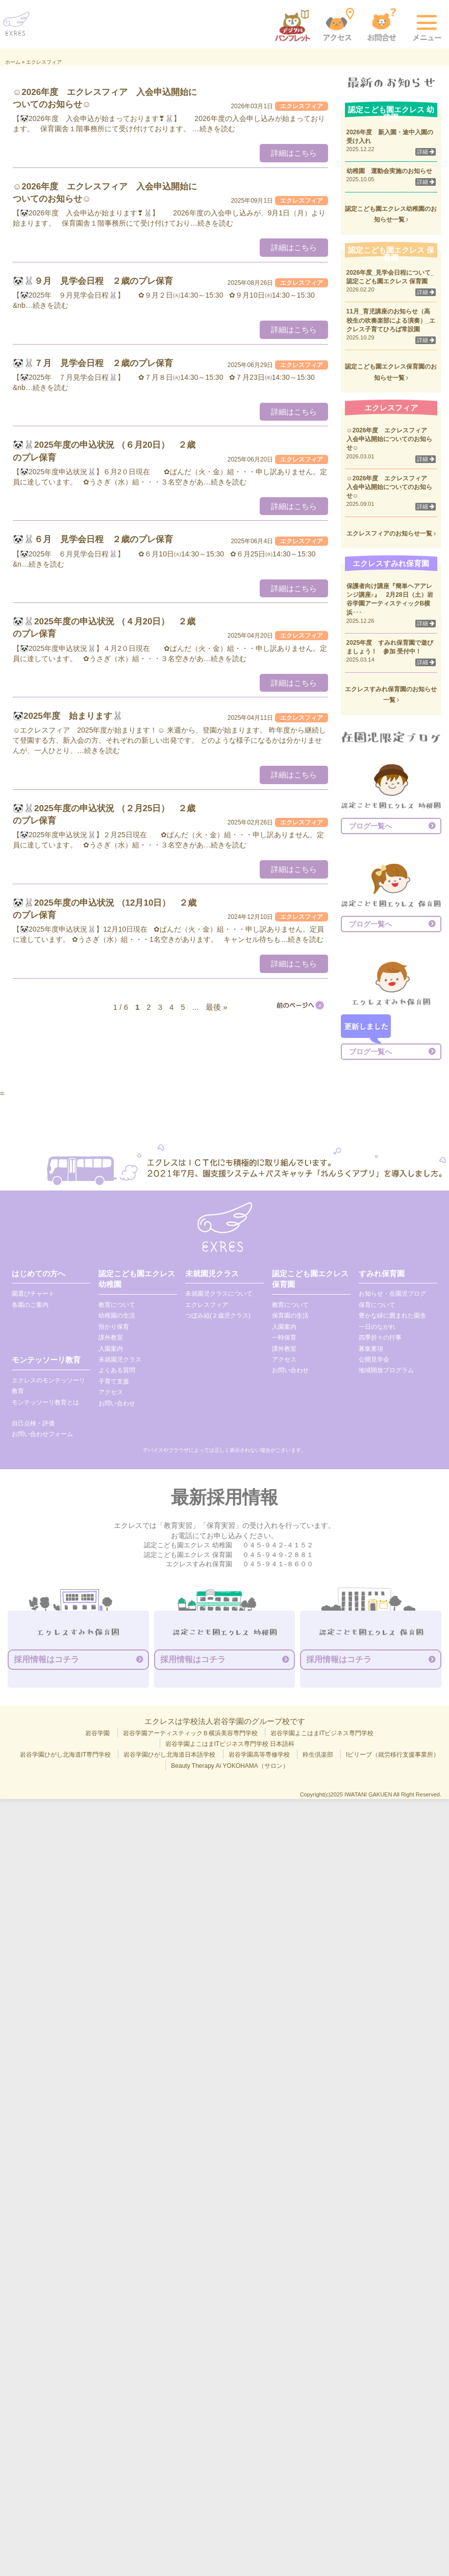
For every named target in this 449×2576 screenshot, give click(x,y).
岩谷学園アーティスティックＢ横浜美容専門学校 (190, 1733)
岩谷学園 (97, 1733)
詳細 (425, 152)
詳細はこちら (294, 153)
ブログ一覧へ (370, 826)
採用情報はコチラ (46, 1659)
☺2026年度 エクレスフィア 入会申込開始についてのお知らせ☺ (390, 439)
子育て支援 (113, 1381)
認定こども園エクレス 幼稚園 (136, 1279)
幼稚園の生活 (116, 1315)
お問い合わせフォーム (42, 1434)
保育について (377, 1304)
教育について (116, 1304)
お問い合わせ (116, 1403)
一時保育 (284, 1337)
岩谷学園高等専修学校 (259, 1754)
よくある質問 (116, 1370)
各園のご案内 (30, 1304)
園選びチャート (33, 1293)
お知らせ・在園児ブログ (392, 1293)
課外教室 (110, 1337)
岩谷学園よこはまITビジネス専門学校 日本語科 (230, 1743)
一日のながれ (377, 1326)
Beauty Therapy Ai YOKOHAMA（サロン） (229, 1765)
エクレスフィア (206, 1304)
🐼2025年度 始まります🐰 (68, 716)
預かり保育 (113, 1326)
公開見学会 (374, 1359)
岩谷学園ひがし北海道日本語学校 (169, 1754)
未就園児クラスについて (219, 1293)
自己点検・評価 (33, 1423)
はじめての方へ (38, 1273)
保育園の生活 (290, 1315)
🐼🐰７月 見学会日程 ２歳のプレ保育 (93, 363)
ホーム (12, 62)
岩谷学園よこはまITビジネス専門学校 (322, 1733)
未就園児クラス (119, 1359)
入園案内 (110, 1348)
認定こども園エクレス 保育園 (310, 1279)
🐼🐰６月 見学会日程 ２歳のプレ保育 (93, 539)
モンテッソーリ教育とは (45, 1402)
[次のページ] (299, 1005)
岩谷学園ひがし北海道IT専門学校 (65, 1754)
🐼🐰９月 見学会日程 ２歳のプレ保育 (93, 281)
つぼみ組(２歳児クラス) (218, 1315)
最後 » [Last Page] (217, 1007)
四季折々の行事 (380, 1337)
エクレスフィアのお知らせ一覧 (391, 533)
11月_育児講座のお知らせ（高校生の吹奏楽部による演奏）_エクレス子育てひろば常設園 (391, 320)
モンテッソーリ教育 (46, 1359)
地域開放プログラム (386, 1370)
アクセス (110, 1392)
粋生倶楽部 (318, 1754)
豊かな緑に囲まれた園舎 (392, 1315)
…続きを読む (213, 129)
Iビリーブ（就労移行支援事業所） (392, 1754)
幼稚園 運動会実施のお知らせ (389, 171)
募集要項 (371, 1348)
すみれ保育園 (382, 1273)
